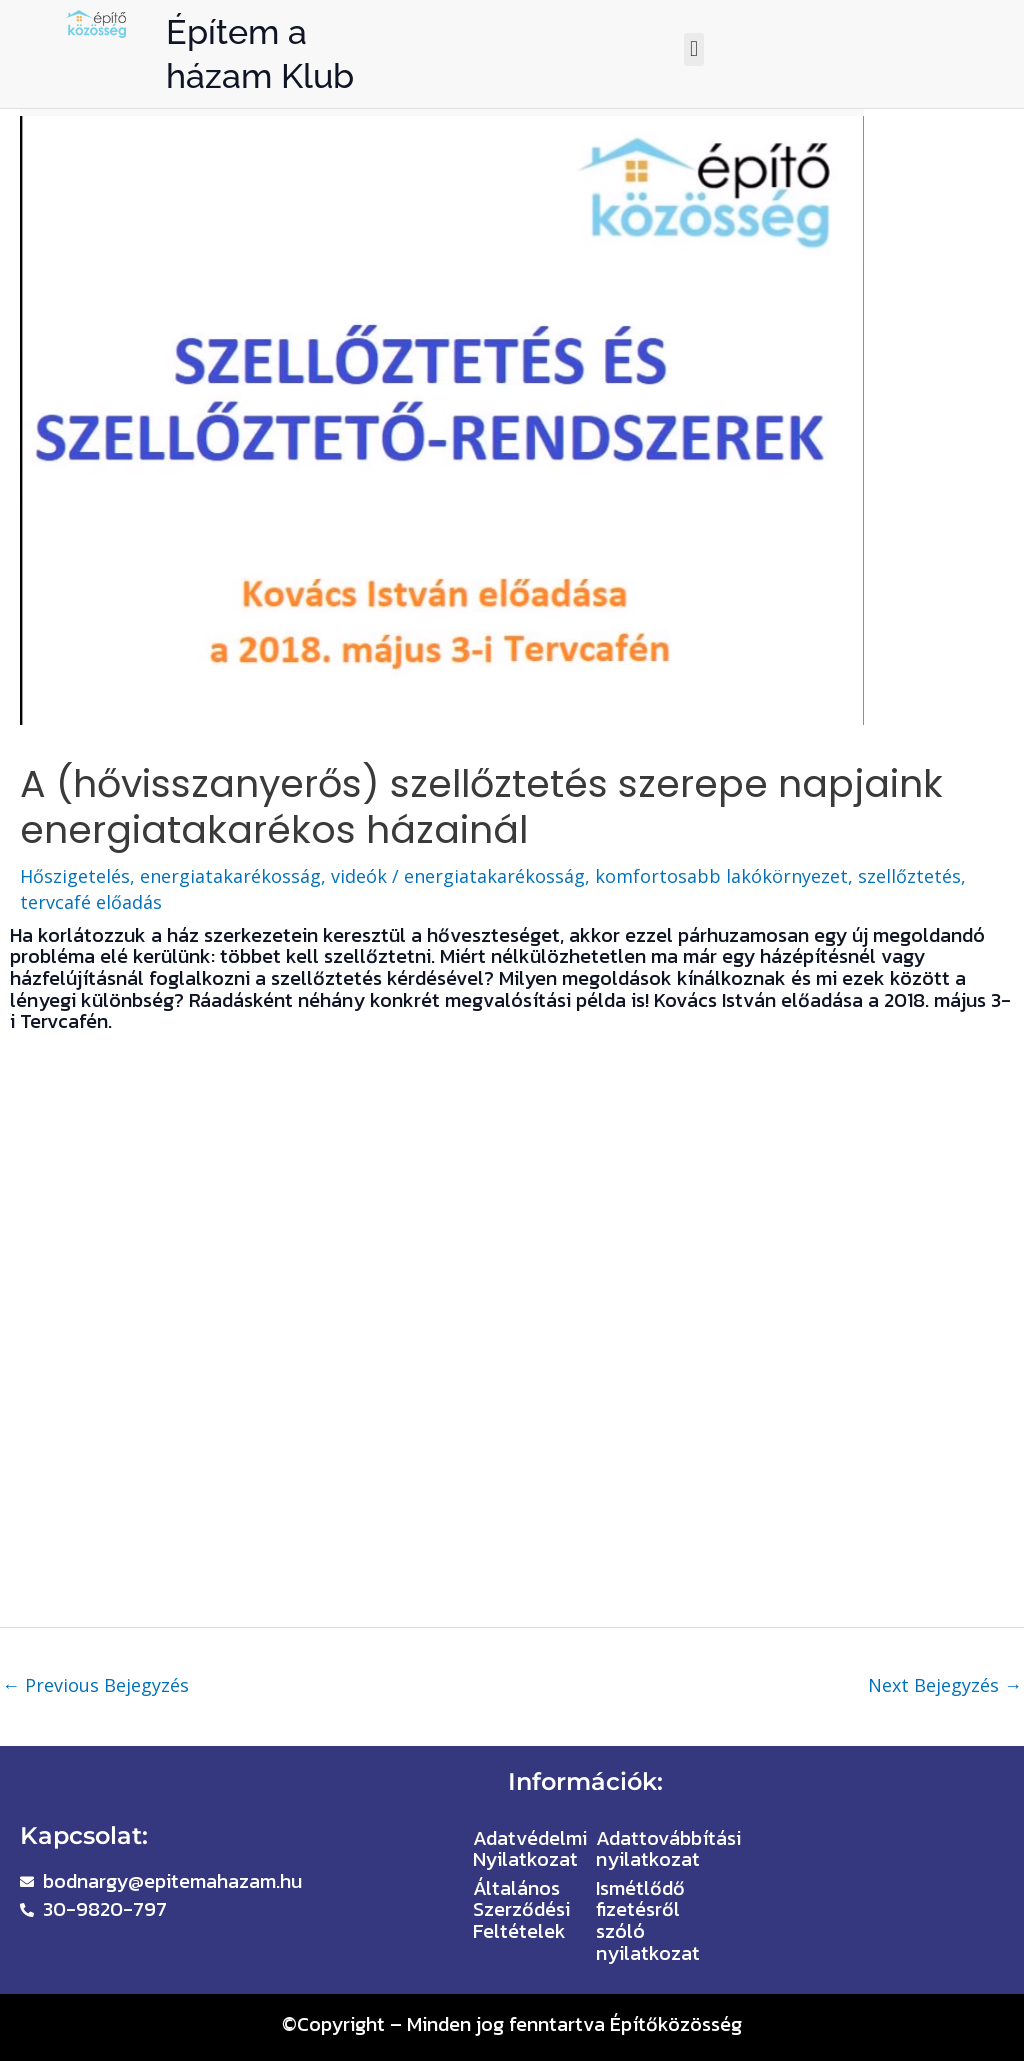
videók (359, 876)
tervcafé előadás (91, 902)
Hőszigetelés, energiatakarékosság (170, 876)
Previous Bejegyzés (95, 1685)
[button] (693, 49)
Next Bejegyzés (945, 1685)
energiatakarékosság (494, 876)
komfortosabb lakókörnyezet (721, 876)
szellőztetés (909, 876)
